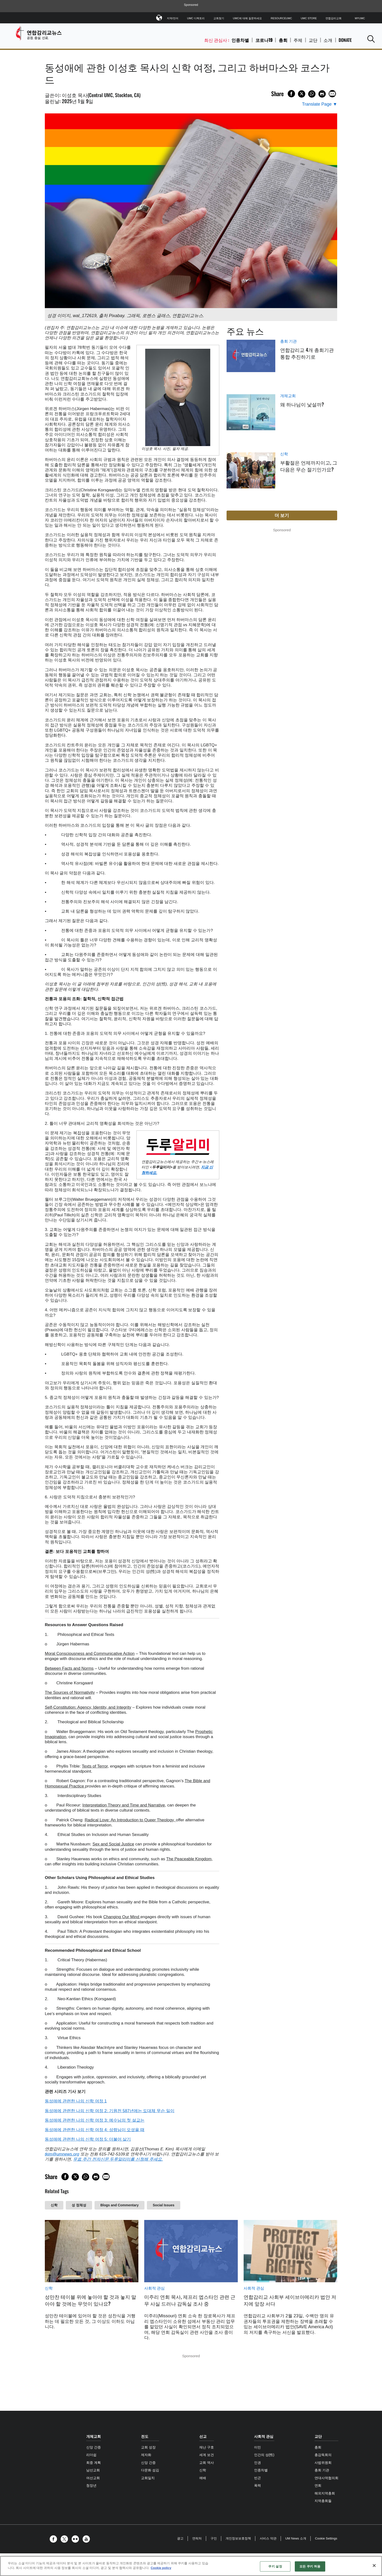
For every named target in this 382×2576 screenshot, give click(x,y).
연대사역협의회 (326, 2478)
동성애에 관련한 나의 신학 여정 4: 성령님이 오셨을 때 (94, 2129)
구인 (213, 2538)
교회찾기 (218, 18)
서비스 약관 (268, 2538)
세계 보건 (206, 2455)
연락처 (197, 2538)
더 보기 (282, 515)
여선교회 (93, 2478)
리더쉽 (91, 2455)
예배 (202, 2478)
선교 (203, 2436)
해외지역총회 (325, 2493)
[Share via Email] (332, 93)
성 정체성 (79, 2205)
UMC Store (309, 18)
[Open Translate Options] (319, 104)
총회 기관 (288, 341)
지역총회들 (323, 2501)
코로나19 (263, 40)
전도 (144, 2436)
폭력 (257, 2485)
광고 (180, 2538)
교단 (313, 40)
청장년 (91, 2485)
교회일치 (148, 2478)
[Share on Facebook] (291, 93)
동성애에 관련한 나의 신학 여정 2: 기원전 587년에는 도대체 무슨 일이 (109, 2110)
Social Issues (163, 2205)
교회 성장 (148, 2447)
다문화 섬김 (150, 2470)
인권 (257, 2463)
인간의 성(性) (264, 2455)
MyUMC (360, 18)
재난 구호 (206, 2447)
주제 (298, 40)
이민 (257, 2447)
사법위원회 (323, 2463)
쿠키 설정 (275, 2566)
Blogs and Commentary (119, 2205)
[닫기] (374, 2565)
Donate (345, 40)
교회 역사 (206, 2463)
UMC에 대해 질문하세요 (247, 18)
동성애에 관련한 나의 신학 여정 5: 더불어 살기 (88, 2139)
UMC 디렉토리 (196, 18)
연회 (318, 2485)
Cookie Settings (326, 2538)
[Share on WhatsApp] (311, 94)
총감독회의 (323, 2455)
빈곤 (257, 2478)
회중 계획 (93, 2463)
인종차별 (240, 40)
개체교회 (288, 396)
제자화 (146, 2455)
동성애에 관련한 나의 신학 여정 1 (76, 2101)
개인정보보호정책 (238, 2538)
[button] (371, 39)
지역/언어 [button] (172, 17)
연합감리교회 (333, 18)
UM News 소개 (295, 2538)
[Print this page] (322, 94)
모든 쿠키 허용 (309, 2566)
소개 (328, 40)
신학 (54, 2205)
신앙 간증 (93, 2447)
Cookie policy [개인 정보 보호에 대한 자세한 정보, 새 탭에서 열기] (161, 2568)
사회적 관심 (154, 2288)
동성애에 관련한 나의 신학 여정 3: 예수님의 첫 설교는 (94, 2120)
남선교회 (93, 2470)
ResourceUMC (281, 18)
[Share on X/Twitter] (301, 94)
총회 (283, 40)
